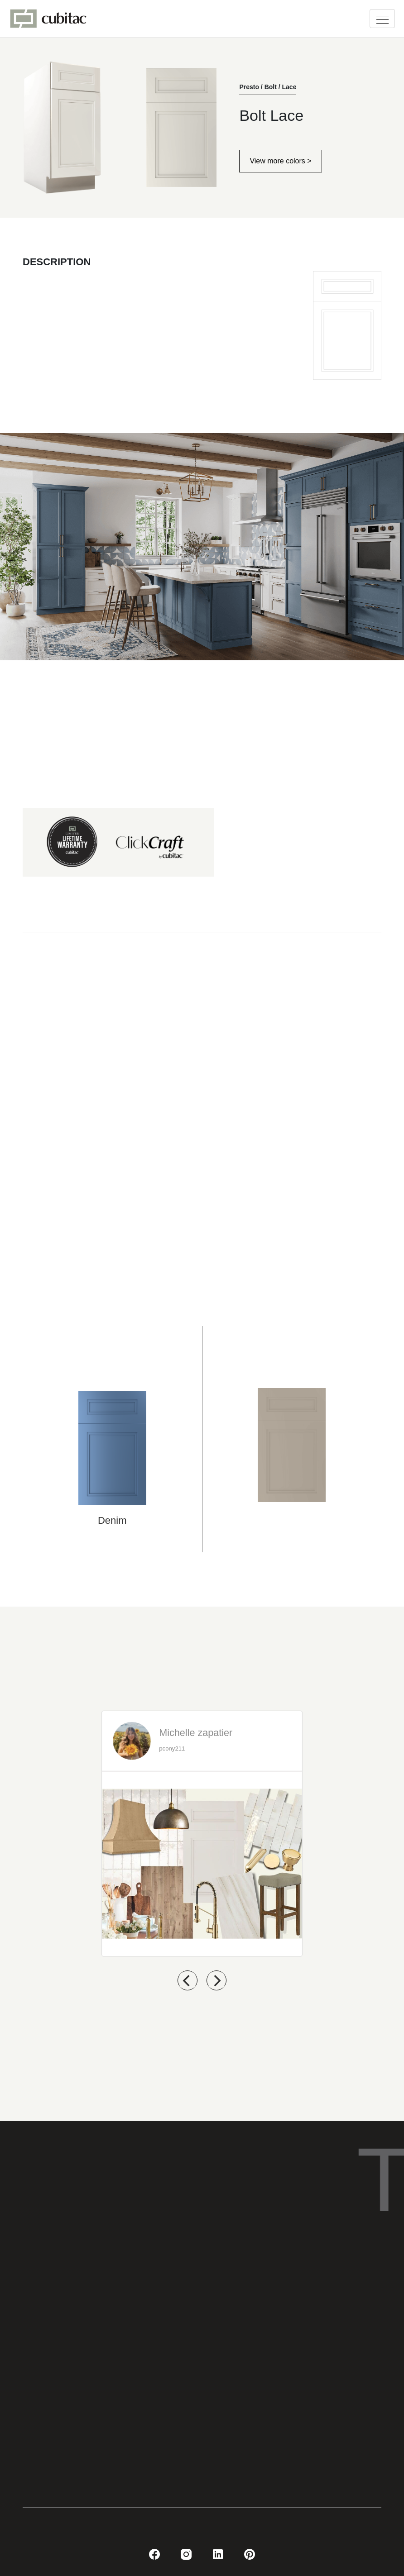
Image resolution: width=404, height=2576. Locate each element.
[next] (216, 1980)
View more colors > (280, 161)
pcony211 (172, 1749)
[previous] (187, 1980)
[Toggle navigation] (382, 18)
